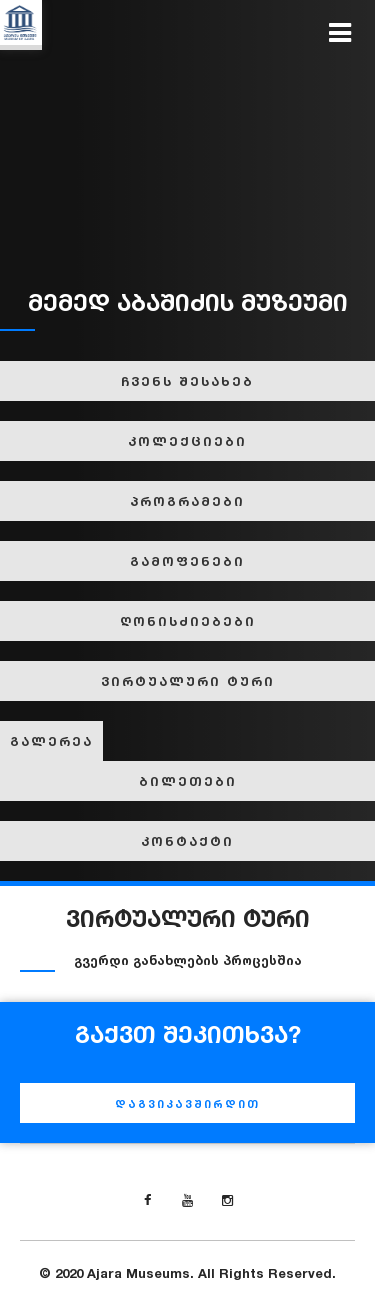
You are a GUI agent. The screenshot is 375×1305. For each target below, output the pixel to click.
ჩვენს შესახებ (187, 381)
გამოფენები (187, 561)
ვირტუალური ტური (188, 681)
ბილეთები (188, 781)
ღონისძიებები (188, 621)
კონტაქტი (187, 841)
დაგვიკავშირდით (187, 1104)
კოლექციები (187, 441)
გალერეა (51, 741)
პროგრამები (187, 501)
